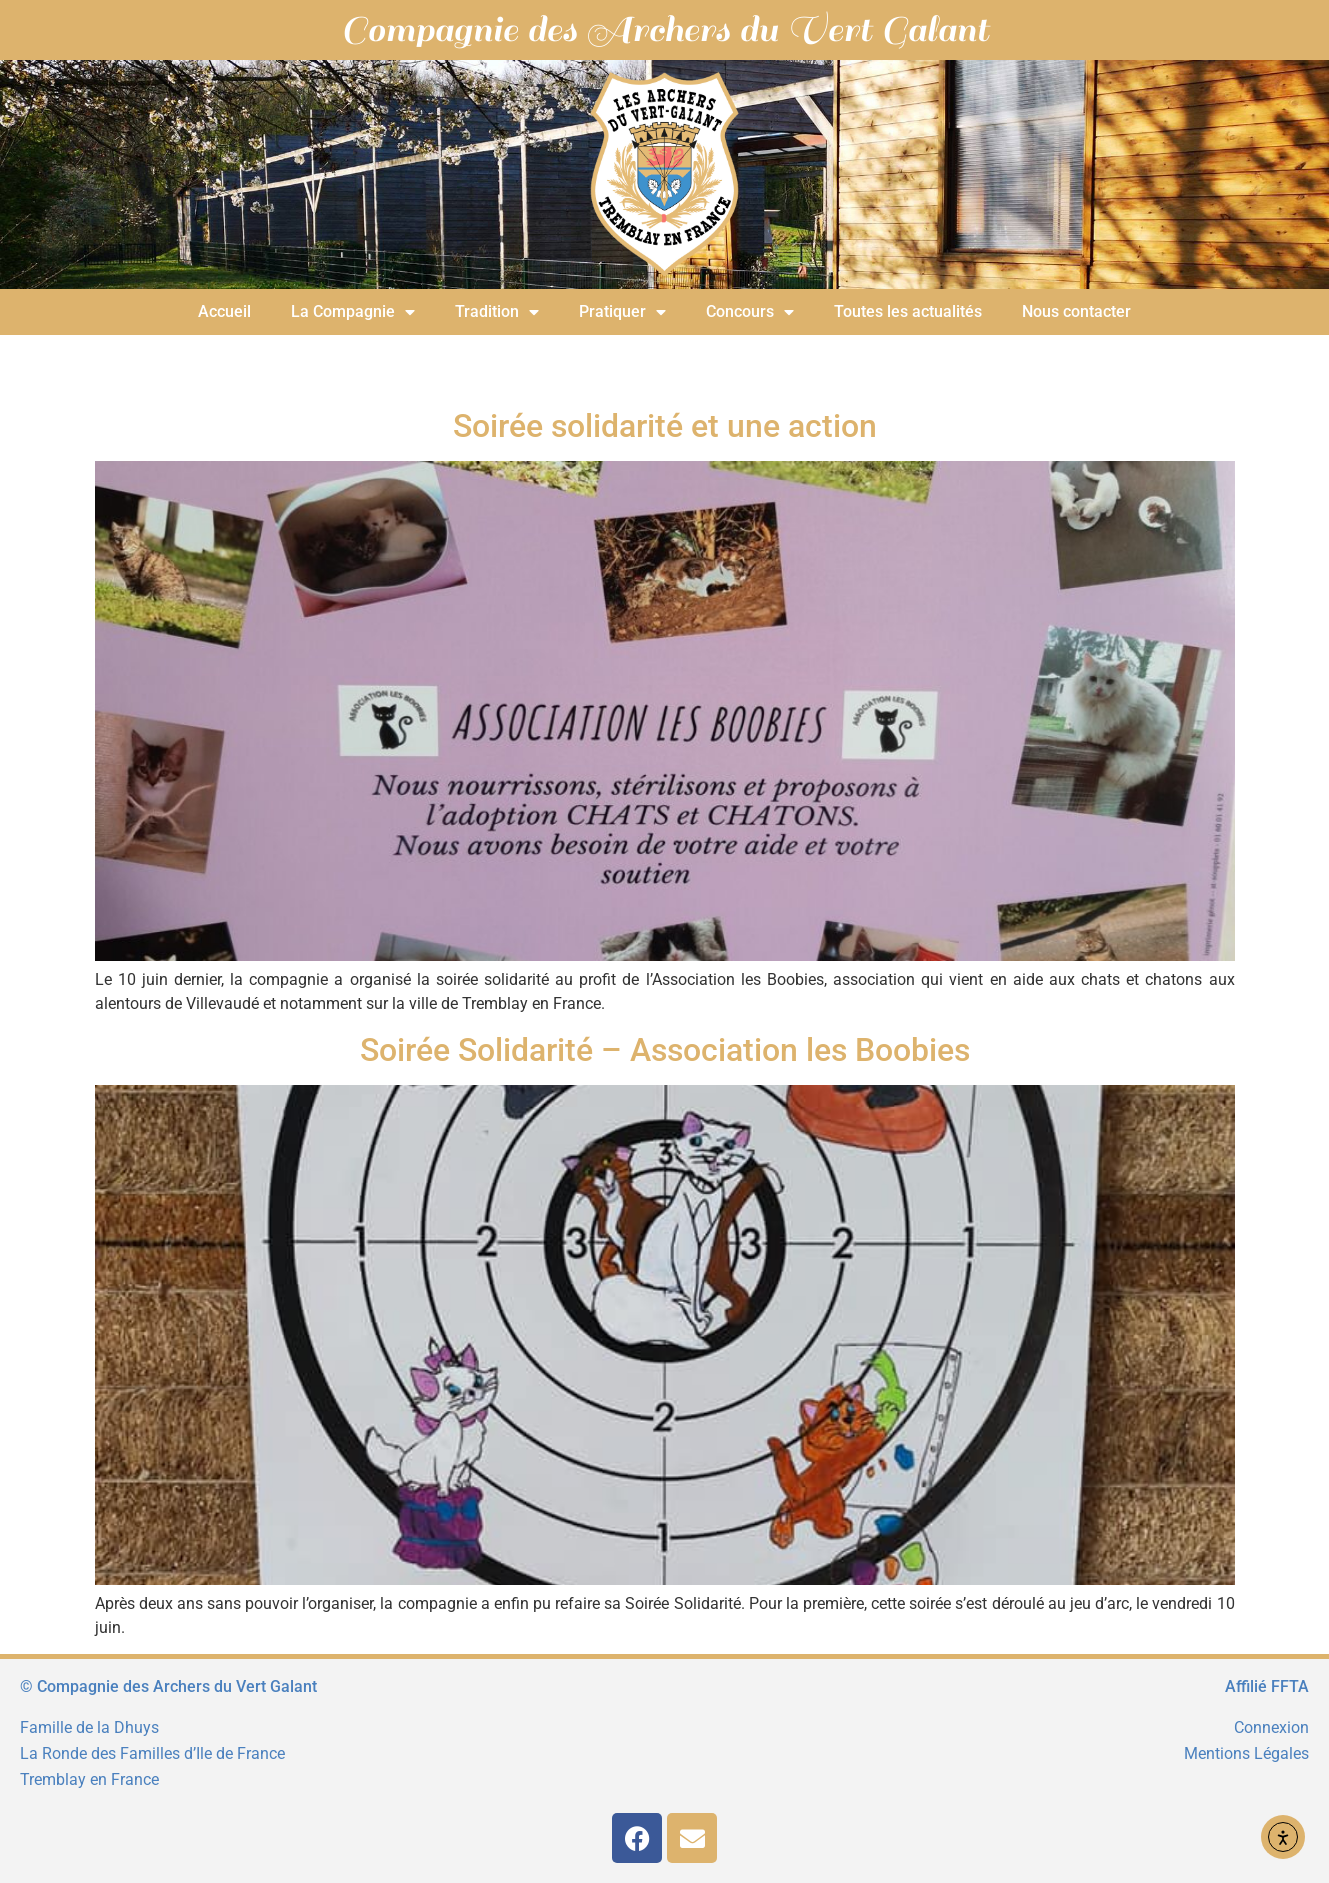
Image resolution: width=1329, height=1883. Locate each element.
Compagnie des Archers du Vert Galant (665, 30)
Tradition (497, 312)
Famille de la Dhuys (89, 1727)
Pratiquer (622, 312)
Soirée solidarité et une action (665, 426)
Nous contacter (1076, 311)
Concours (750, 312)
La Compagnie (353, 312)
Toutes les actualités (908, 311)
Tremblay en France (89, 1779)
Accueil (224, 311)
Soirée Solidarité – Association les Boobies (665, 1050)
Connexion (1271, 1727)
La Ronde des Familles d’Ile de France (152, 1753)
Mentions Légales (1246, 1753)
